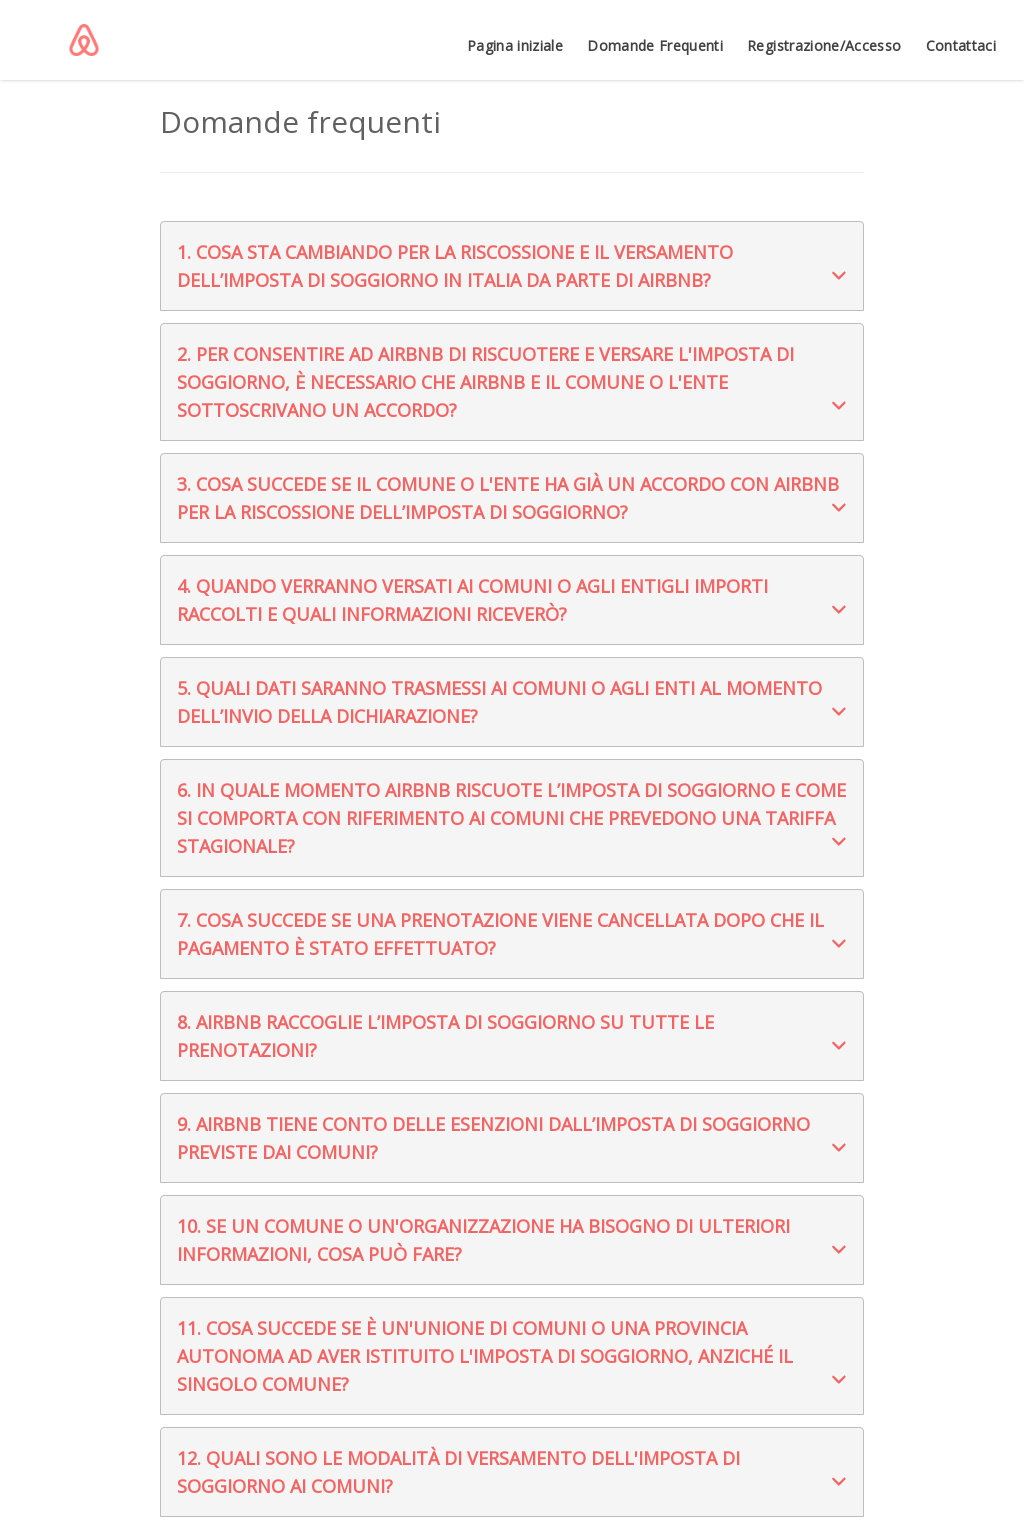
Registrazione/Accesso (824, 45)
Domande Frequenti (655, 45)
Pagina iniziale (515, 45)
